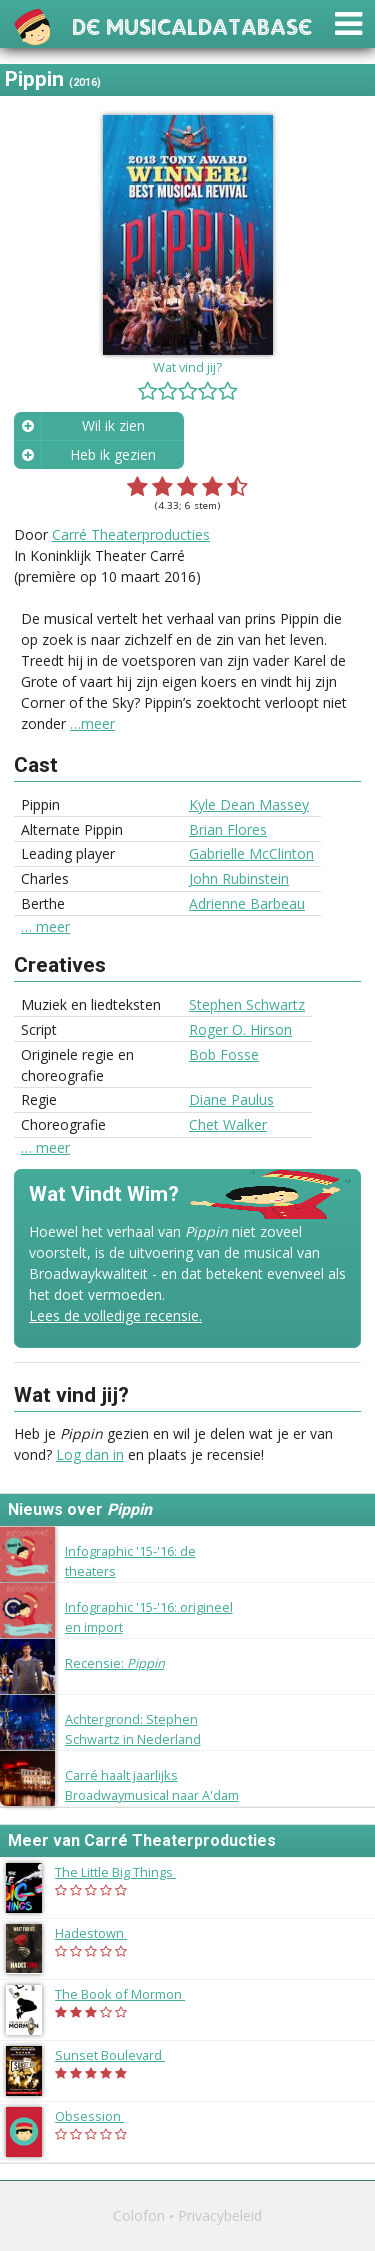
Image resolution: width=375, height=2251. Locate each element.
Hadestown (101, 1933)
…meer (92, 723)
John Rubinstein (239, 878)
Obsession (99, 2116)
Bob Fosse (224, 1054)
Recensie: (115, 1663)
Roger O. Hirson (240, 1029)
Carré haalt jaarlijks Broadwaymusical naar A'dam (152, 1784)
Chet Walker (228, 1124)
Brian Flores (228, 829)
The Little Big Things (125, 1872)
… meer (45, 927)
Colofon (139, 2215)
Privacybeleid (220, 2215)
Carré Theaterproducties (131, 534)
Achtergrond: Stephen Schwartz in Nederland (133, 1728)
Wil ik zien (113, 425)
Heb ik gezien (113, 454)
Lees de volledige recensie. (115, 1315)
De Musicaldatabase (192, 24)
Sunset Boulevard (120, 2055)
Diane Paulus (231, 1099)
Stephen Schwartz (247, 1004)
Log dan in (90, 1454)
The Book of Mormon (130, 1994)
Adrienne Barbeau (247, 903)
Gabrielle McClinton (251, 853)
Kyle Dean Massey (249, 804)
